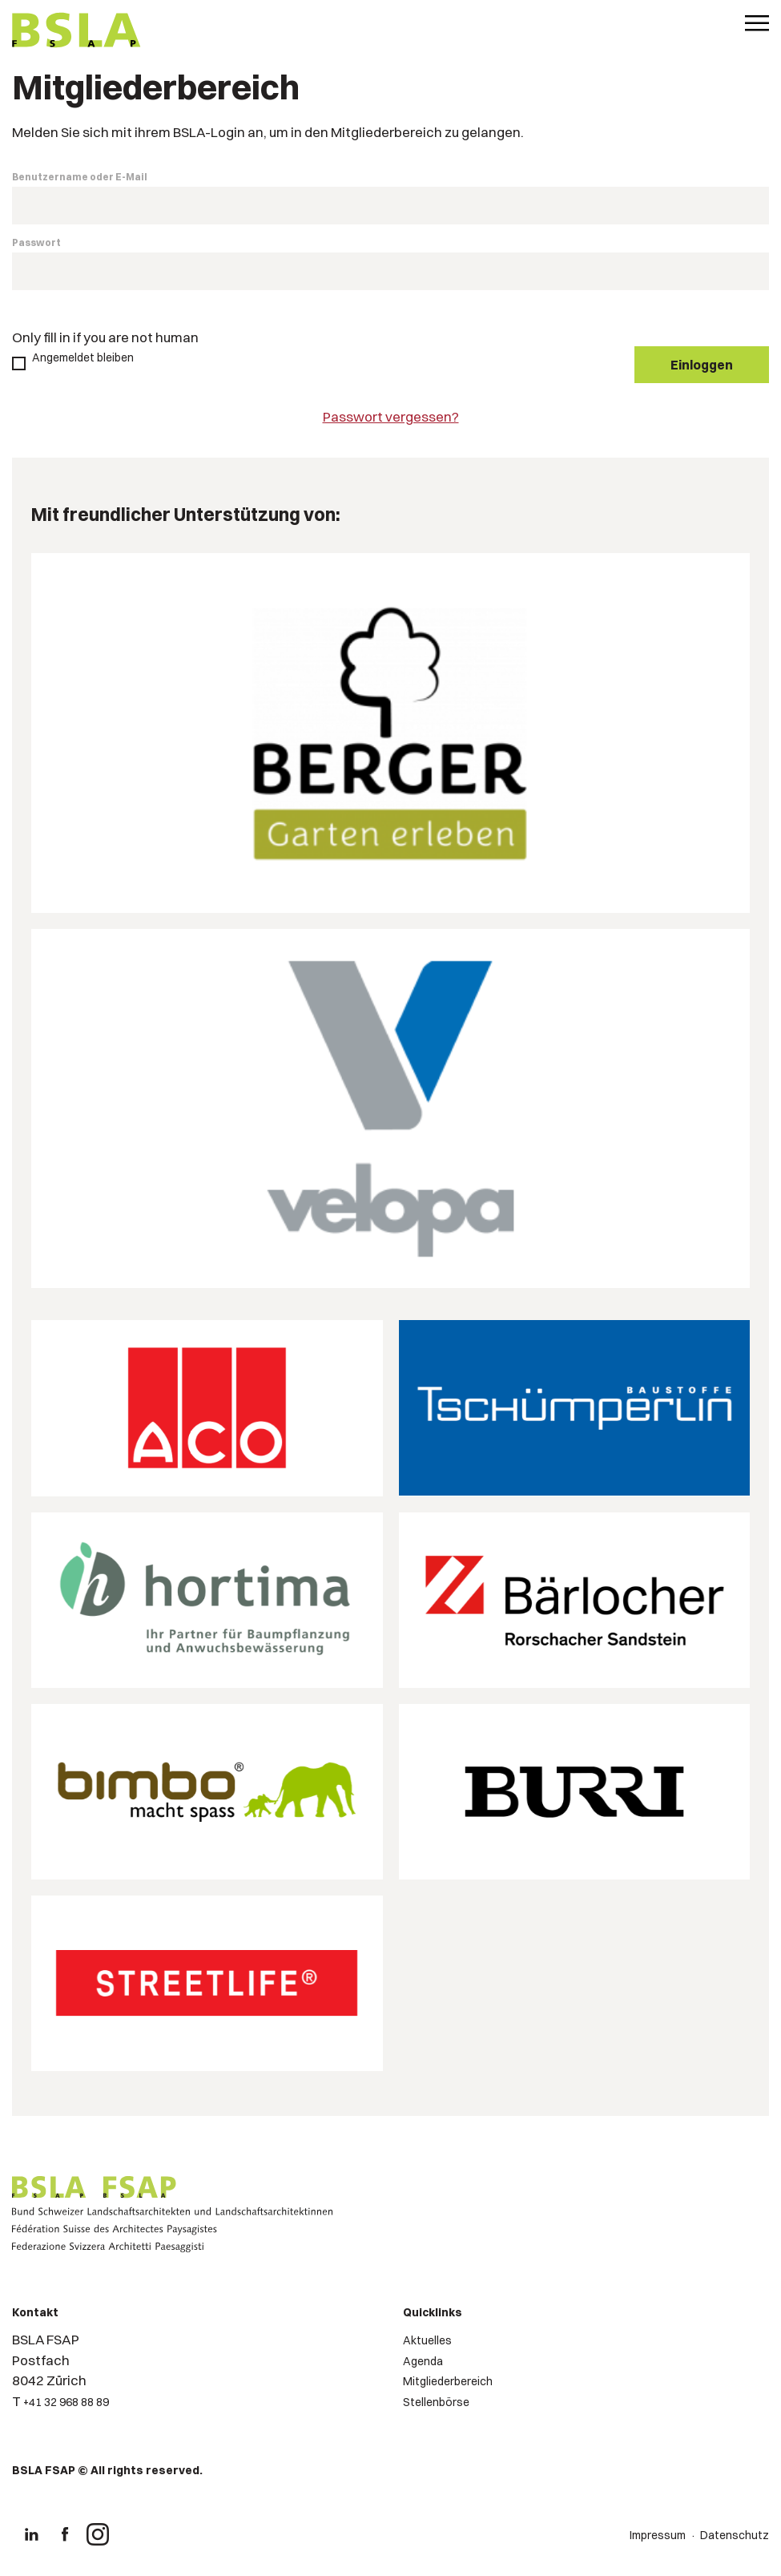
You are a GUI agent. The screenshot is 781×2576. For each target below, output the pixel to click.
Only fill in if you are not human (105, 337)
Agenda (423, 2361)
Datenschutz (734, 2535)
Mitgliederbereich (448, 2381)
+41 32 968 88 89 (66, 2402)
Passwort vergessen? (391, 416)
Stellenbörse (436, 2402)
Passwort (36, 242)
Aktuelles (427, 2340)
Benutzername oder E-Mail (79, 177)
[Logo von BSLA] (76, 32)
